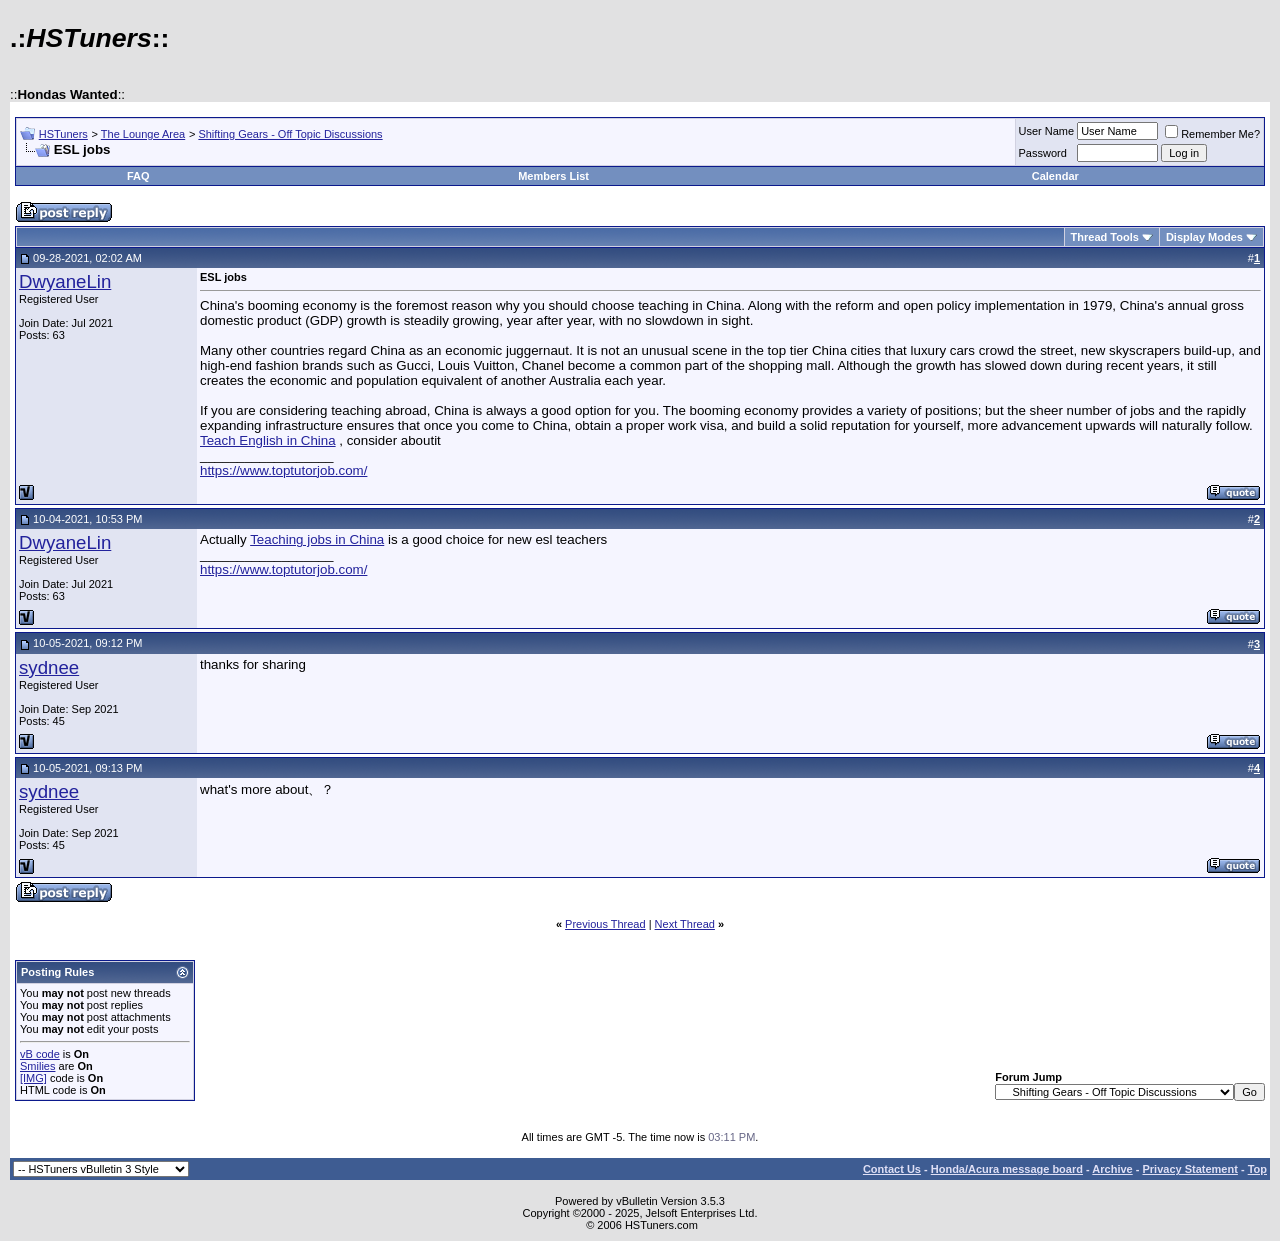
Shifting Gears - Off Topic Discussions (290, 134)
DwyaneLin (65, 281)
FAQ (138, 176)
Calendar (1055, 176)
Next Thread (685, 924)
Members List (553, 176)
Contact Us (892, 1169)
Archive (1112, 1169)
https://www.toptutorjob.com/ (283, 470)
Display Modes (1204, 237)
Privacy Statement (1189, 1169)
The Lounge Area (143, 134)
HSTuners (63, 134)
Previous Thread (605, 924)
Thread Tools (1105, 237)
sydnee (49, 667)
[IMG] (33, 1078)
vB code (40, 1054)
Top (1257, 1169)
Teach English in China (268, 440)
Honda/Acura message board (1007, 1169)
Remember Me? (1212, 134)
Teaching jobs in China (317, 539)
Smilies (37, 1066)
